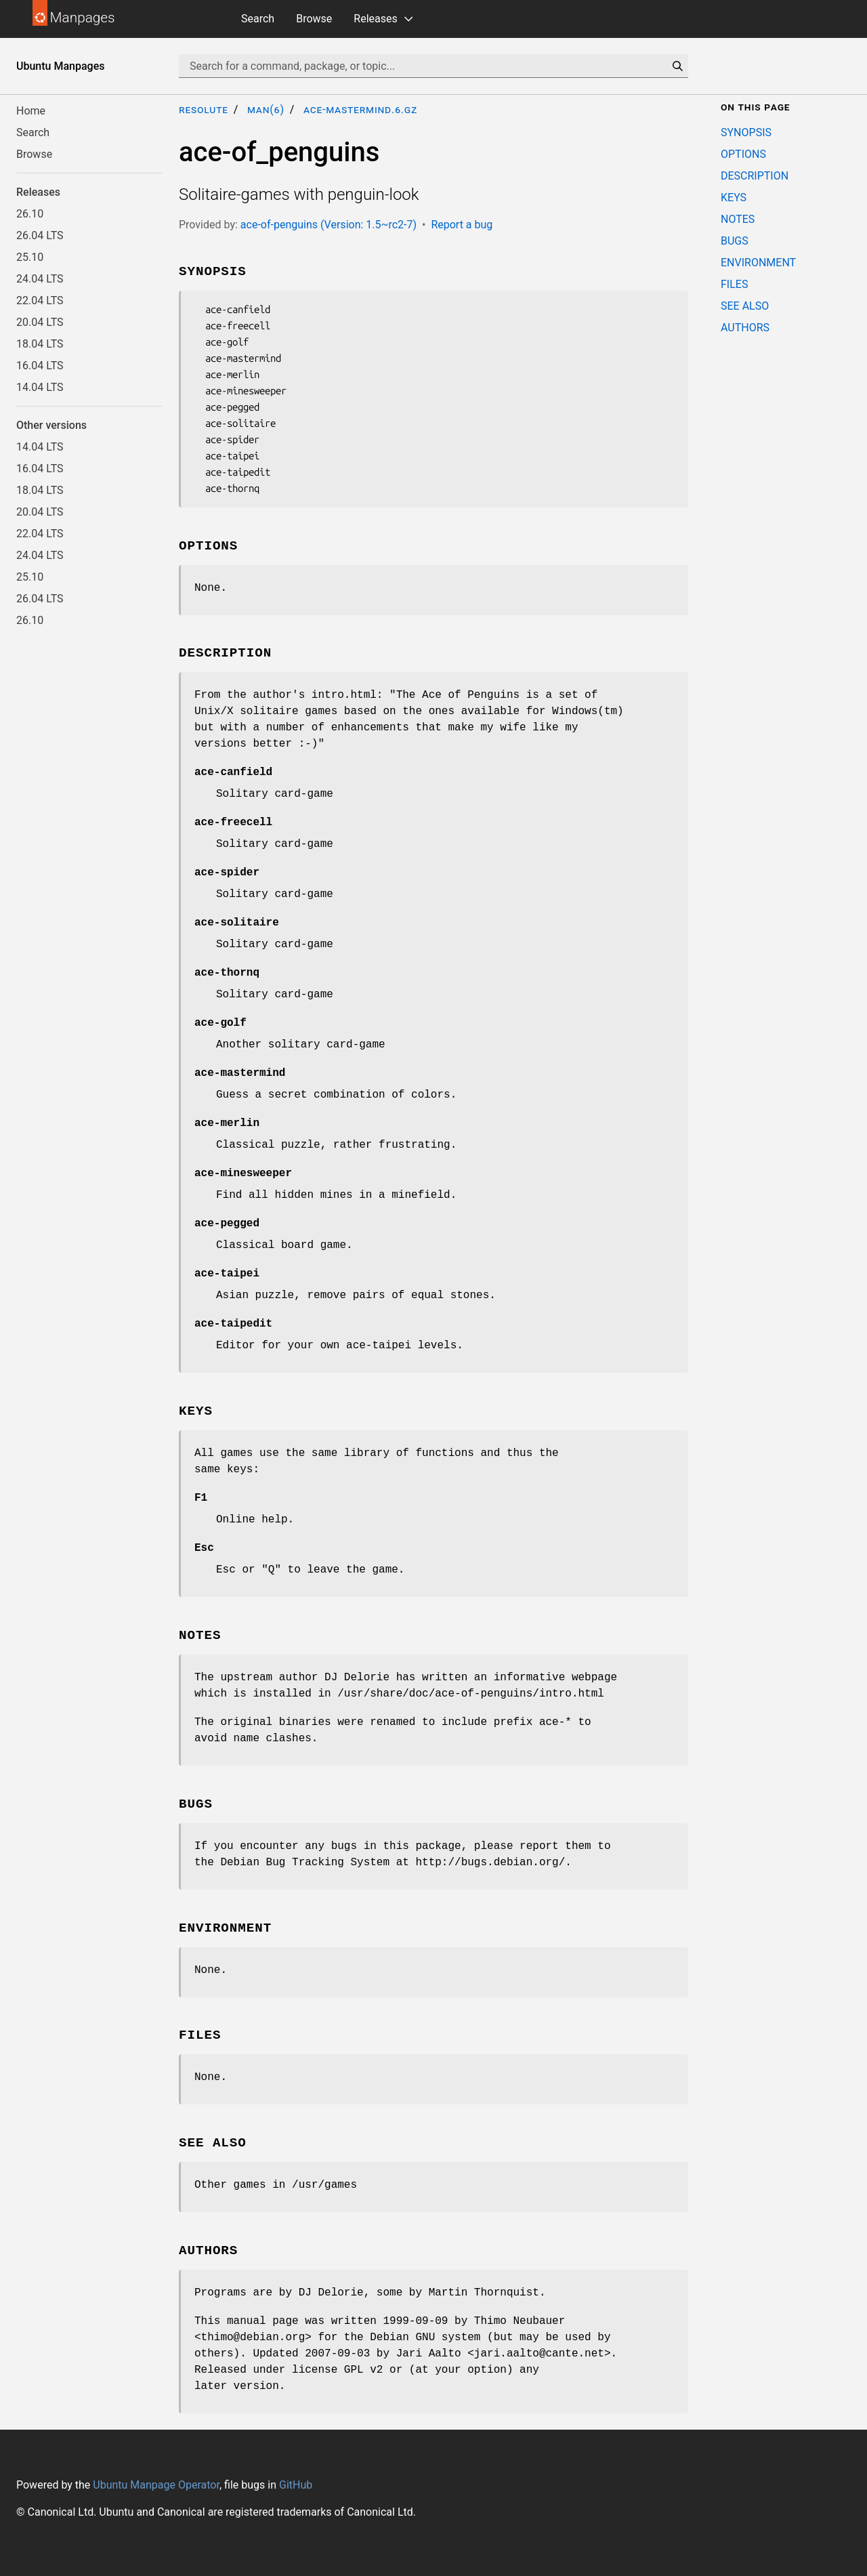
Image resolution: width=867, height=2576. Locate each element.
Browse (314, 18)
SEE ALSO (745, 305)
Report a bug (461, 224)
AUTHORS (745, 327)
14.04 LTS (40, 387)
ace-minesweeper (243, 1173)
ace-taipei (226, 1274)
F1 (200, 1498)
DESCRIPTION (754, 175)
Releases (375, 18)
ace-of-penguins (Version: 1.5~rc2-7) (328, 224)
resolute (203, 109)
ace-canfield (233, 772)
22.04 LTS (40, 300)
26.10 (29, 213)
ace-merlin (226, 1123)
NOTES (738, 219)
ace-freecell (233, 822)
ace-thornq (226, 973)
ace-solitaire (236, 923)
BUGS (734, 240)
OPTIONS (743, 154)
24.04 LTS (40, 278)
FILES (734, 284)
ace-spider (226, 873)
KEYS (733, 197)
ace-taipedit (233, 1324)
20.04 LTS (40, 322)
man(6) (265, 109)
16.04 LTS (40, 365)
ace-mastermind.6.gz (360, 109)
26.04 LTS (40, 235)
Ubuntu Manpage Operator (156, 2484)
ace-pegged (226, 1224)
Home (30, 110)
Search (257, 18)
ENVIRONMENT (758, 262)
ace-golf (220, 1023)
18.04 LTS (40, 343)
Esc (204, 1548)
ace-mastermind (239, 1073)
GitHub (295, 2484)
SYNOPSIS (746, 132)
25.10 (29, 257)
